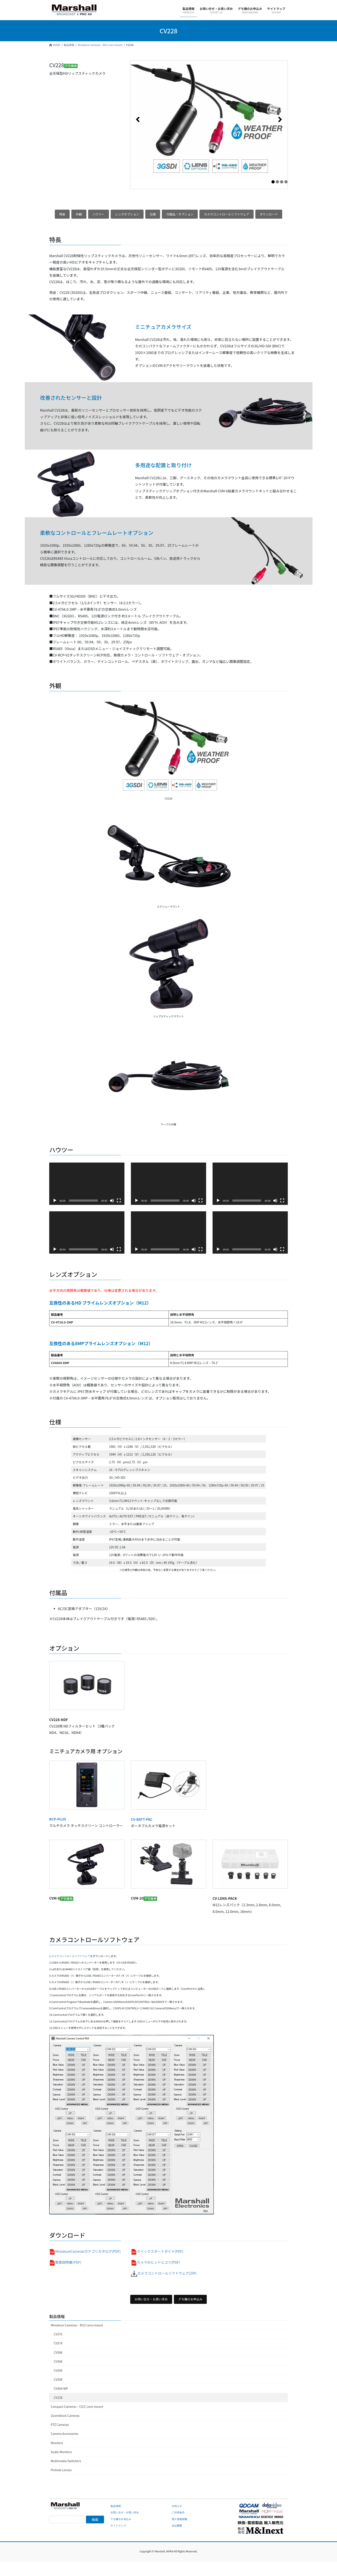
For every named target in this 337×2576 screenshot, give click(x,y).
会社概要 (177, 2539)
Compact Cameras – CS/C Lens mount (77, 2421)
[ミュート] (112, 1213)
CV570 (58, 2348)
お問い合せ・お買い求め (149, 2312)
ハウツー (105, 214)
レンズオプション (137, 214)
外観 (83, 214)
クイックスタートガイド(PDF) (160, 2264)
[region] (209, 119)
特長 (64, 214)
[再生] (55, 1213)
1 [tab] (273, 181)
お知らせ (177, 2520)
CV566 (58, 2366)
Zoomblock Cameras (65, 2430)
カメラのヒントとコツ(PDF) (158, 2275)
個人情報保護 (179, 2533)
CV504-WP (61, 2403)
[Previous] (137, 119)
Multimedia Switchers (66, 2475)
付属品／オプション (197, 214)
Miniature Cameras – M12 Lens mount (77, 2339)
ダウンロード (168, 226)
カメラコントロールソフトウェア (250, 214)
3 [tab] (281, 181)
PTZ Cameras (60, 2439)
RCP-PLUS (57, 1832)
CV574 (58, 2357)
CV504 (58, 2384)
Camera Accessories (64, 2448)
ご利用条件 (178, 2526)
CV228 (58, 2412)
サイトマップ (118, 2539)
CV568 (58, 2375)
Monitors (57, 2457)
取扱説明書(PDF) (68, 2275)
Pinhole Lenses (61, 2484)
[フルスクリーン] (119, 1213)
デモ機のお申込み (193, 2312)
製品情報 (57, 2330)
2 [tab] (277, 181)
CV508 (58, 2393)
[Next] (280, 119)
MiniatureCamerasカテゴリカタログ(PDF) (88, 2264)
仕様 (166, 214)
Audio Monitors (61, 2466)
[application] (86, 1197)
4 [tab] (286, 181)
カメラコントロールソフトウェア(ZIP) (166, 2286)
